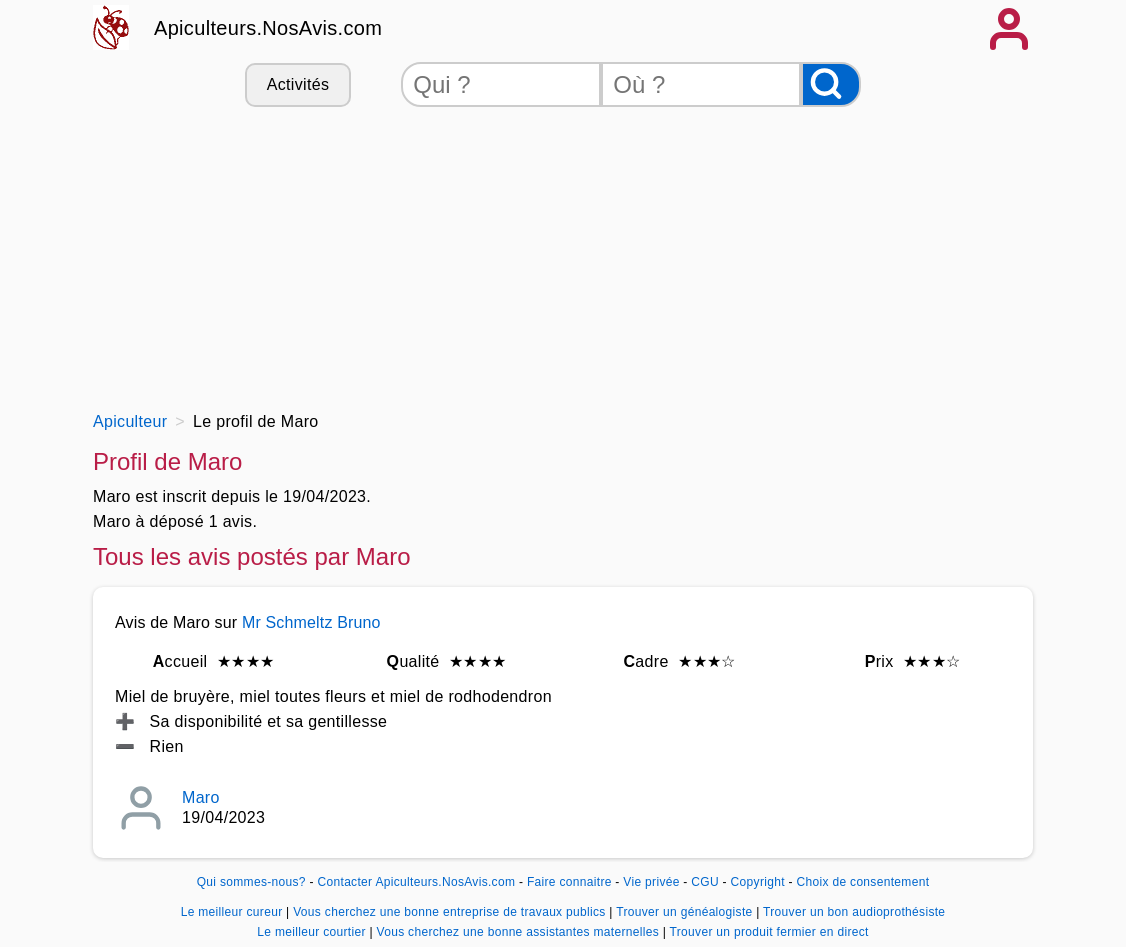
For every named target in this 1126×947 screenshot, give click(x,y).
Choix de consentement (862, 882)
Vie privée (651, 882)
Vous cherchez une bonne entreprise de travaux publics (451, 912)
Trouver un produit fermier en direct (769, 932)
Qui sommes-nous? (251, 882)
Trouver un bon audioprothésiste (854, 912)
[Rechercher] (831, 84)
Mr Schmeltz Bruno (311, 622)
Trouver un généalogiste (686, 912)
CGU (705, 882)
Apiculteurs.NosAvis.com (268, 28)
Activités (298, 84)
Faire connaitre (569, 882)
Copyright (760, 882)
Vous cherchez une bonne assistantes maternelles (519, 932)
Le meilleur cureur (233, 912)
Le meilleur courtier (313, 932)
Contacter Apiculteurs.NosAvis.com (417, 882)
